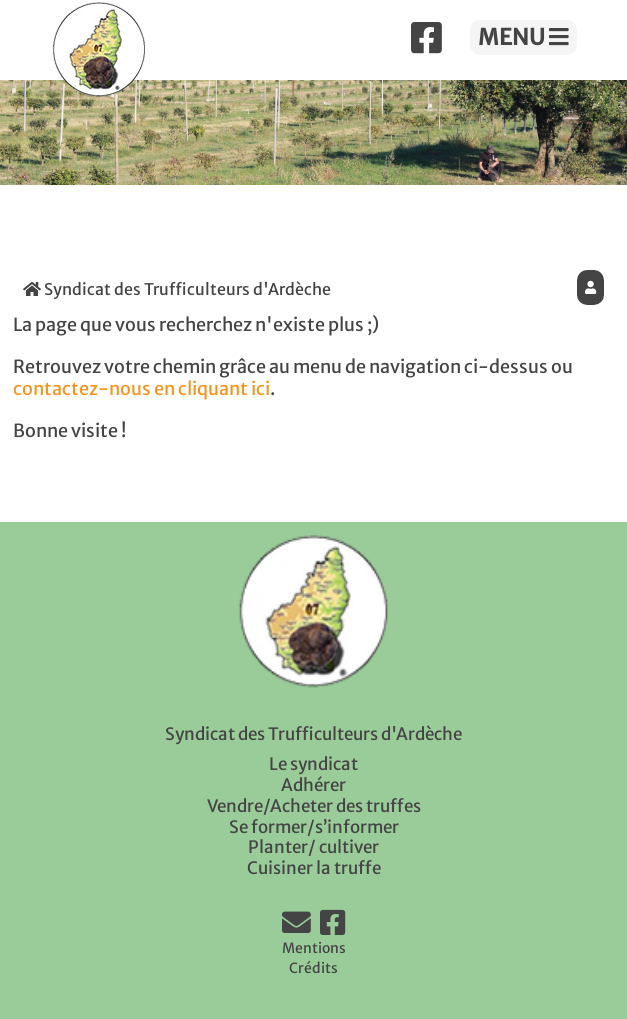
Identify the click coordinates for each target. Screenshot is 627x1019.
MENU (523, 37)
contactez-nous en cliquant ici (141, 389)
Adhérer (313, 785)
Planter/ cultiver (313, 847)
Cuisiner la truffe (314, 868)
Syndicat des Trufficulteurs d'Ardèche (177, 289)
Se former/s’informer (314, 827)
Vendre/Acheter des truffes (314, 806)
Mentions (314, 948)
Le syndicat (313, 764)
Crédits (313, 968)
